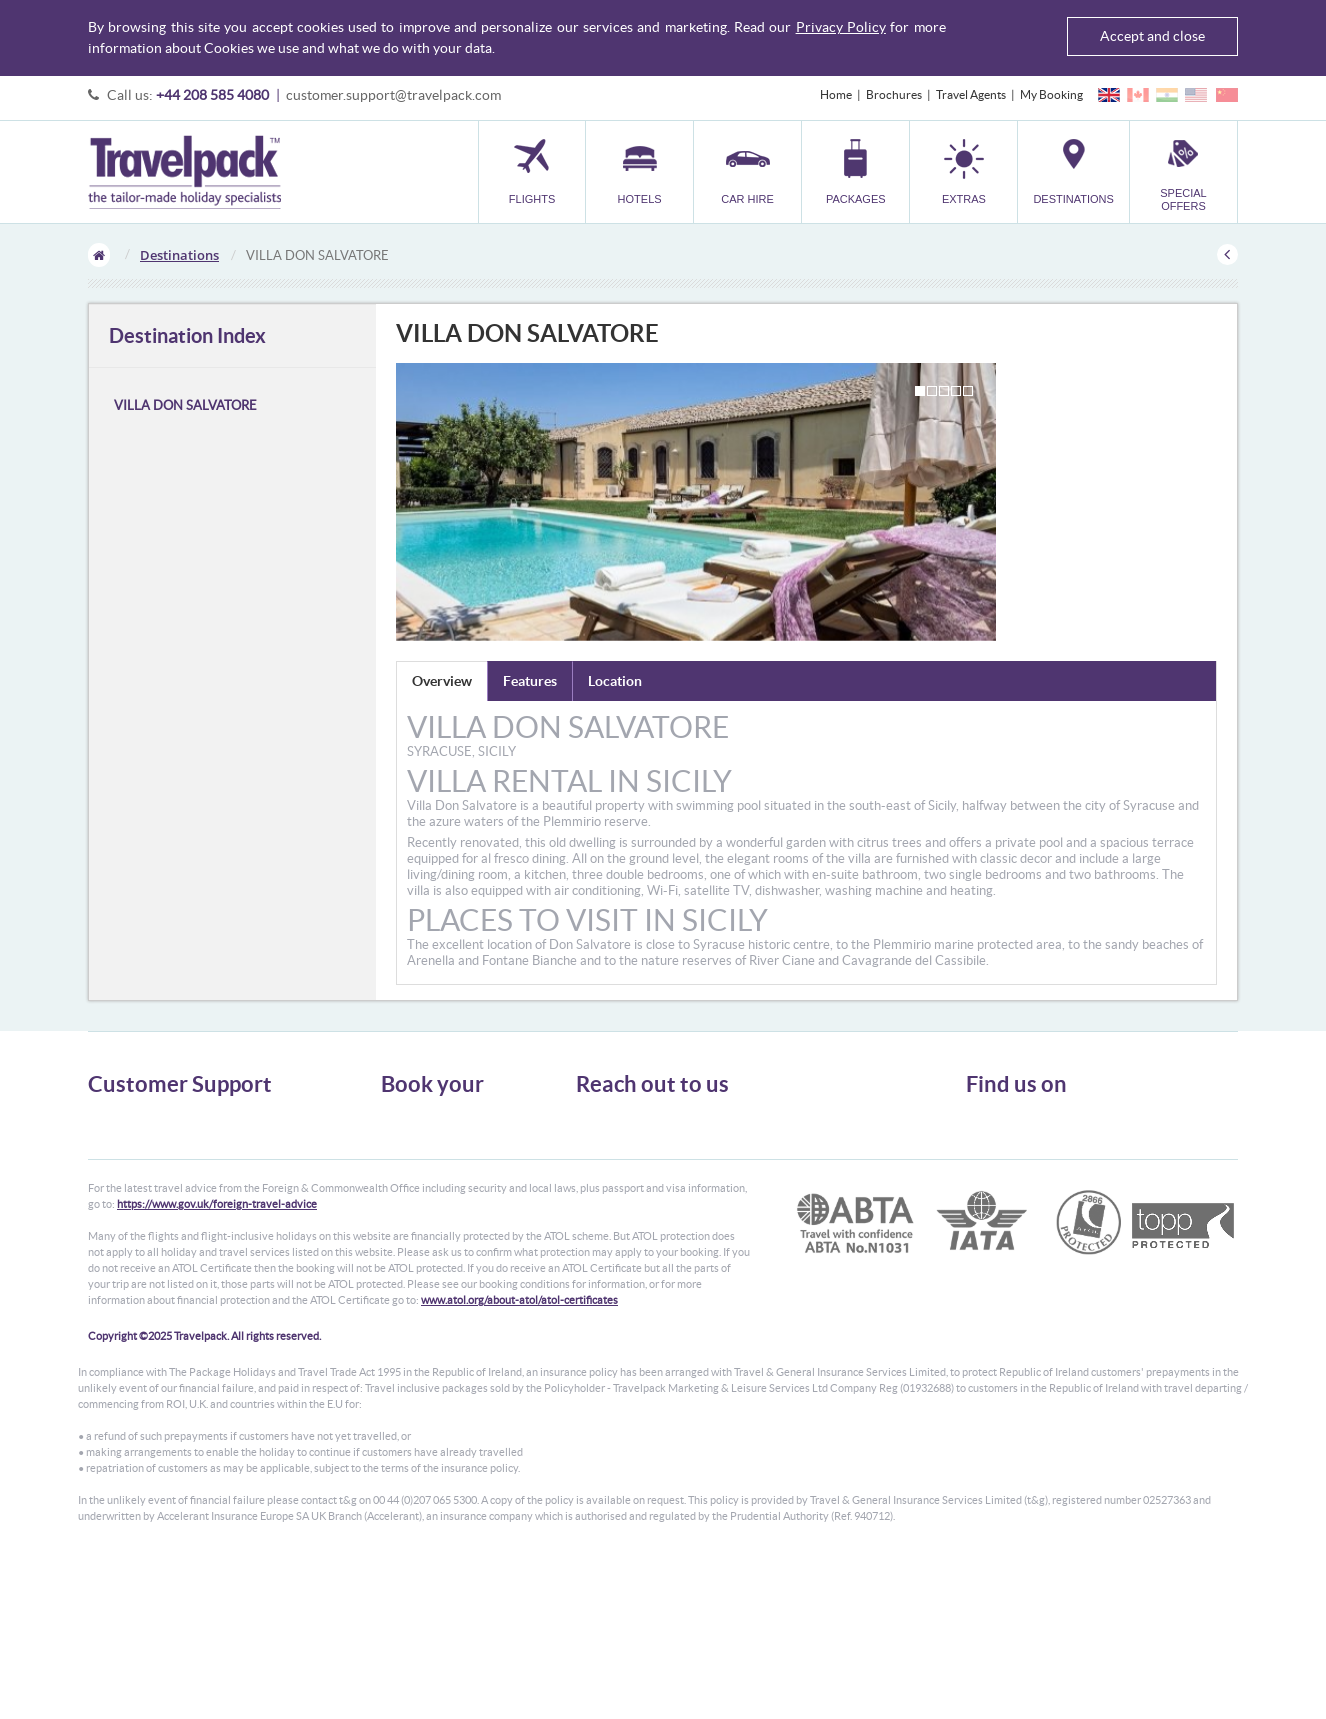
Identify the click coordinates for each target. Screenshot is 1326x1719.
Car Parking (411, 1207)
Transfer (403, 1189)
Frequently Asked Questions (162, 1189)
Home (836, 94)
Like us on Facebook (1033, 1157)
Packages (405, 1171)
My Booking (1051, 94)
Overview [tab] (442, 681)
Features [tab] (530, 681)
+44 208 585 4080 (212, 95)
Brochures (894, 94)
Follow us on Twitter (1033, 1126)
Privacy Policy (841, 27)
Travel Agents (971, 94)
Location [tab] (615, 681)
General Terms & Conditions (161, 1135)
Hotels (398, 1135)
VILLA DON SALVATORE (185, 405)
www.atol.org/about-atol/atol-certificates (519, 1455)
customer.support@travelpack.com (393, 95)
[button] (963, 171)
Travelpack (184, 172)
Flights (398, 1117)
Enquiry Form (124, 1207)
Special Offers (417, 1243)
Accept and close (1152, 36)
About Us (112, 1117)
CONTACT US (609, 1255)
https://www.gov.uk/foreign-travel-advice (217, 1359)
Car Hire (403, 1153)
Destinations (179, 255)
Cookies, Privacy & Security (158, 1171)
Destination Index (187, 335)
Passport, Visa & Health (148, 1153)
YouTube (1004, 1188)
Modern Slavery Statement (157, 1225)
